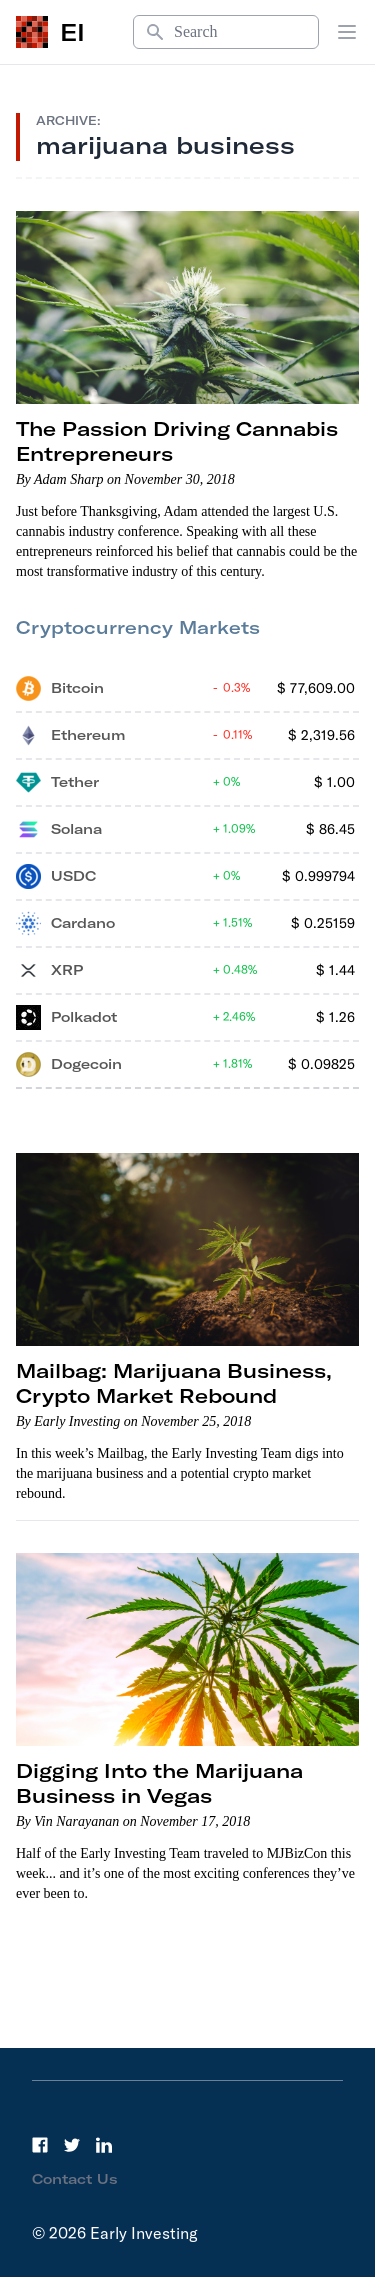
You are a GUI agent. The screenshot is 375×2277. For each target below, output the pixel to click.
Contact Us (75, 2179)
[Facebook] (40, 2145)
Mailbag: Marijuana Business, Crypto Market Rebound (174, 1383)
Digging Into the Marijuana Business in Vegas (159, 1783)
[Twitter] (72, 2145)
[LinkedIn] (104, 2145)
